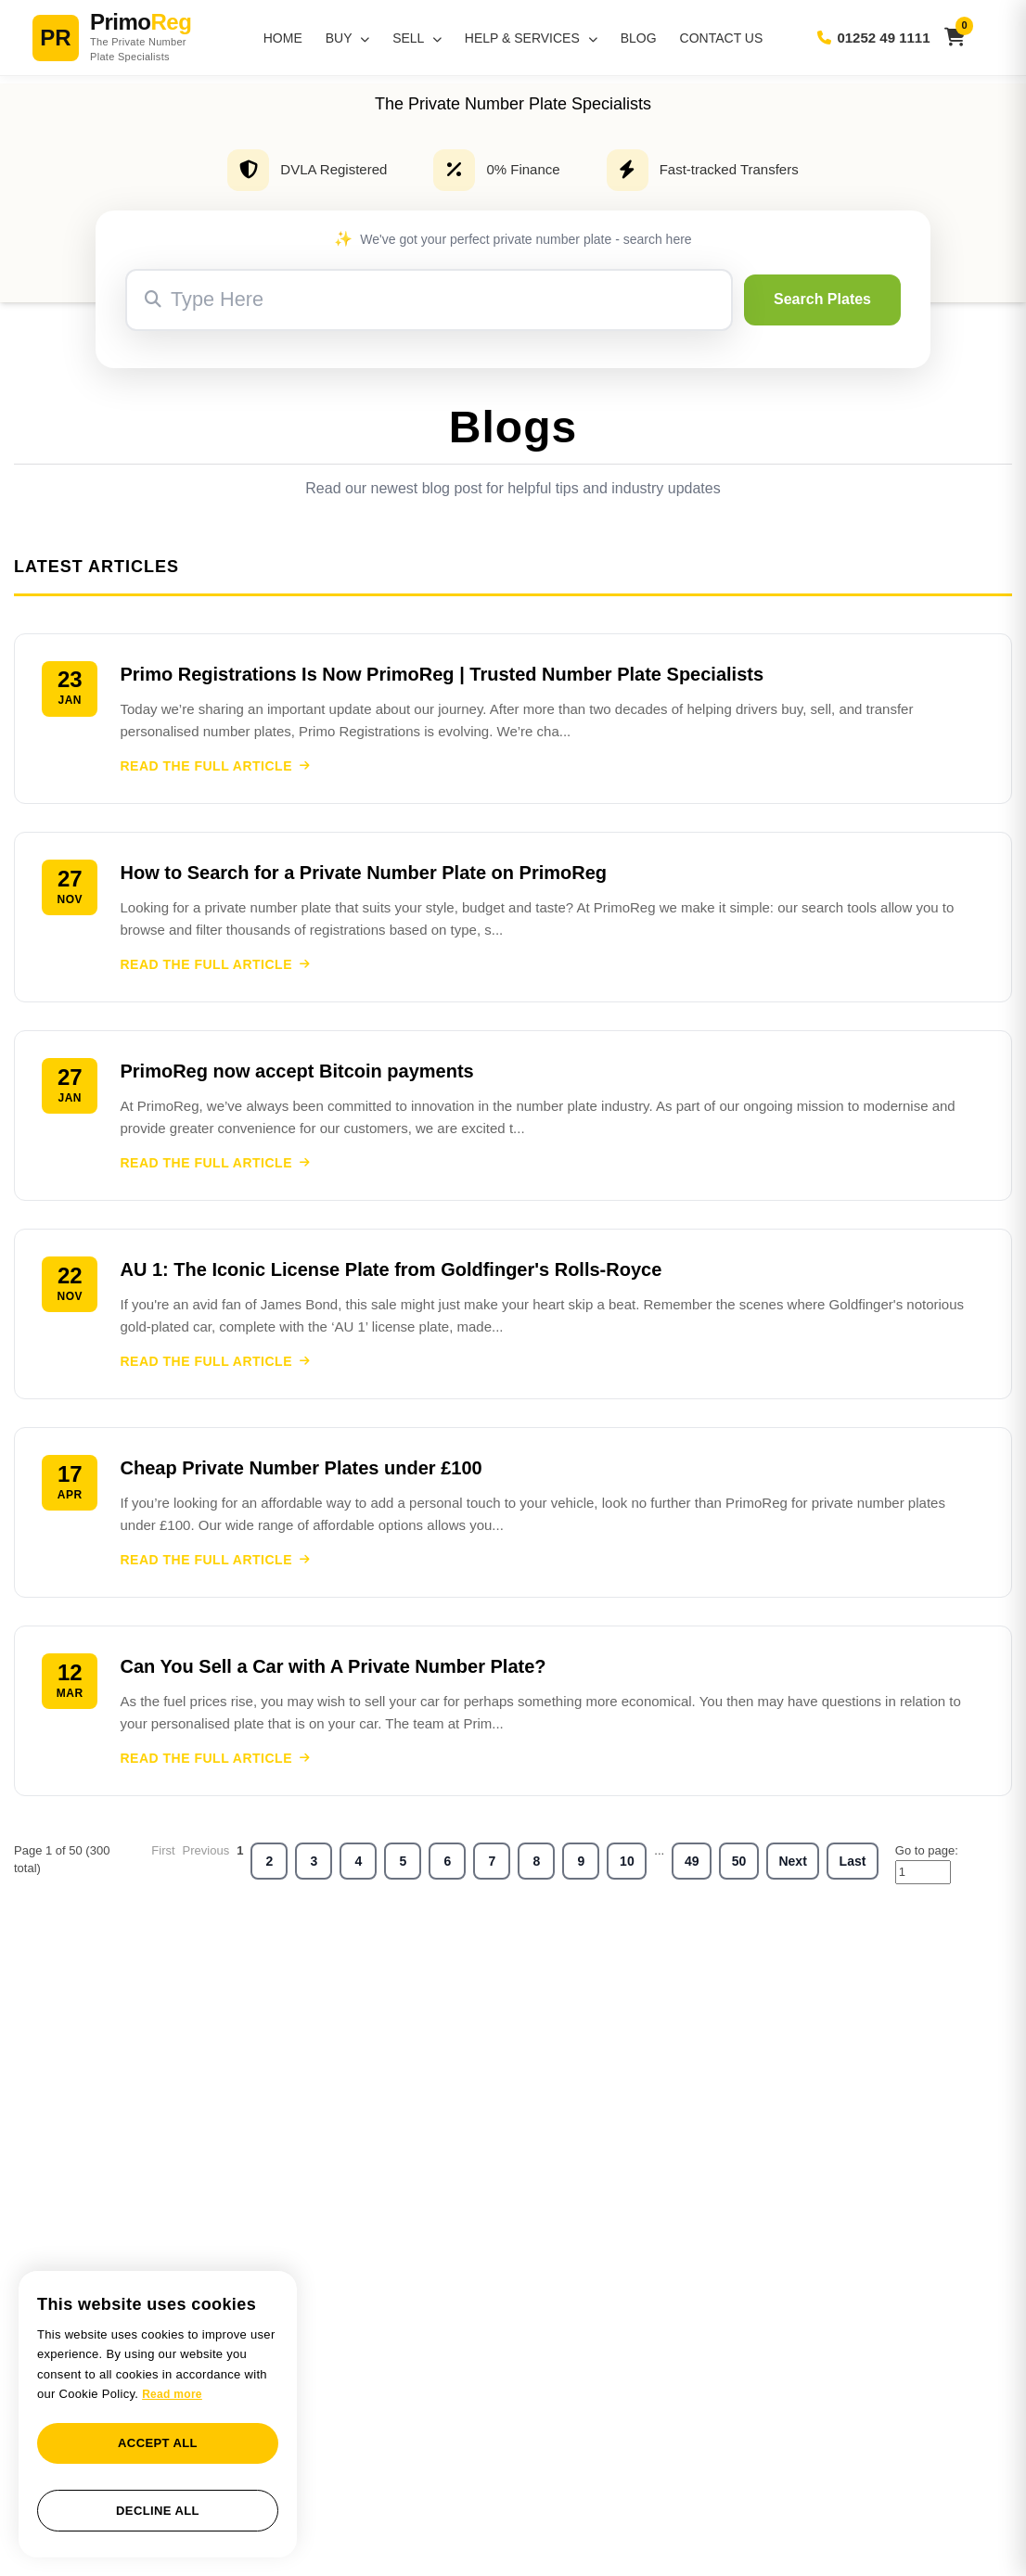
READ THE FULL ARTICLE (217, 766)
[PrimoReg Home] (134, 37)
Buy (347, 38)
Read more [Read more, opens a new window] (172, 2394)
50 (739, 1869)
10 (627, 1869)
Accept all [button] (158, 2443)
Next (792, 1869)
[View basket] (955, 37)
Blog (639, 38)
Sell (417, 38)
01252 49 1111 (873, 37)
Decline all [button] (157, 2511)
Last (853, 1869)
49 (692, 1869)
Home (282, 38)
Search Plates (822, 299)
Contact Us (721, 38)
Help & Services (531, 38)
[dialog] (158, 2414)
